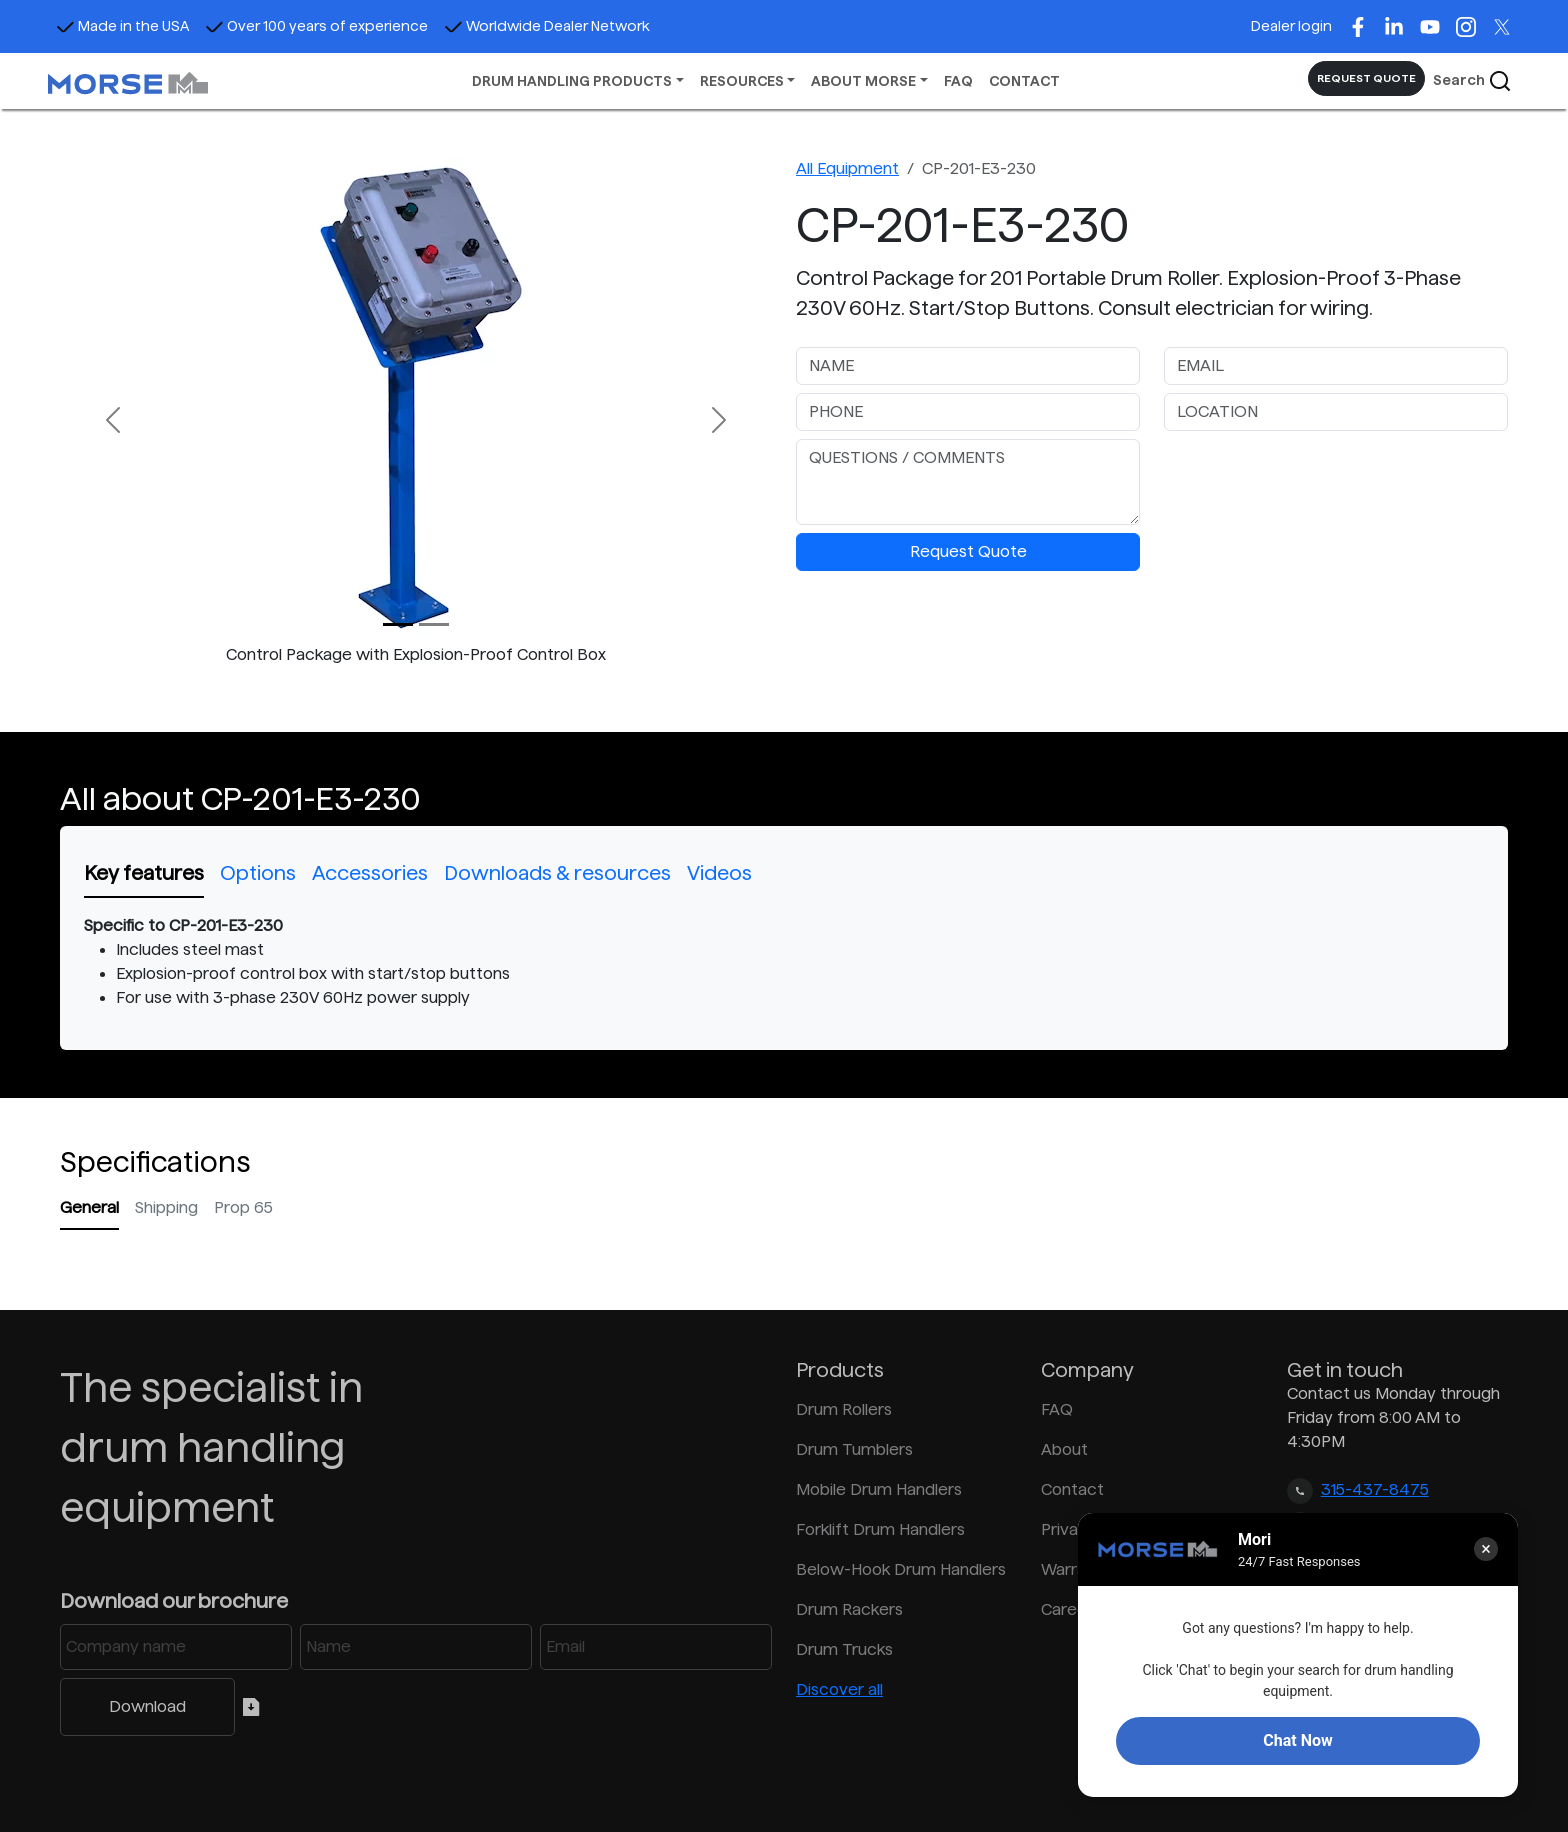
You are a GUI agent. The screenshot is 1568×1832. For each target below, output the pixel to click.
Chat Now (1297, 1740)
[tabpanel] (784, 962)
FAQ (958, 81)
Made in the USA (122, 26)
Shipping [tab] (166, 1207)
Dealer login (1291, 26)
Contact (1072, 1489)
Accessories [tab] (370, 873)
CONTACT (1024, 81)
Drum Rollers (844, 1409)
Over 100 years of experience (316, 26)
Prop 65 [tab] (243, 1207)
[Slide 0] (398, 624)
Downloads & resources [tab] (557, 873)
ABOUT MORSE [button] (863, 81)
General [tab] (89, 1207)
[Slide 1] (434, 624)
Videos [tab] (719, 873)
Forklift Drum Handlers (880, 1529)
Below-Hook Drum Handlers (901, 1569)
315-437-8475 (1375, 1489)
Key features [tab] (144, 873)
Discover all (839, 1689)
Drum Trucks (844, 1649)
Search (1472, 81)
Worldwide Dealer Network (547, 26)
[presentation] (1316, 478)
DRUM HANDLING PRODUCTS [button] (572, 81)
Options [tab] (258, 873)
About (1064, 1449)
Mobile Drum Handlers (879, 1489)
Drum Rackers (849, 1609)
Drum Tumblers (854, 1449)
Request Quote (968, 551)
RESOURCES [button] (742, 81)
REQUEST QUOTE (1366, 78)
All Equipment (847, 168)
